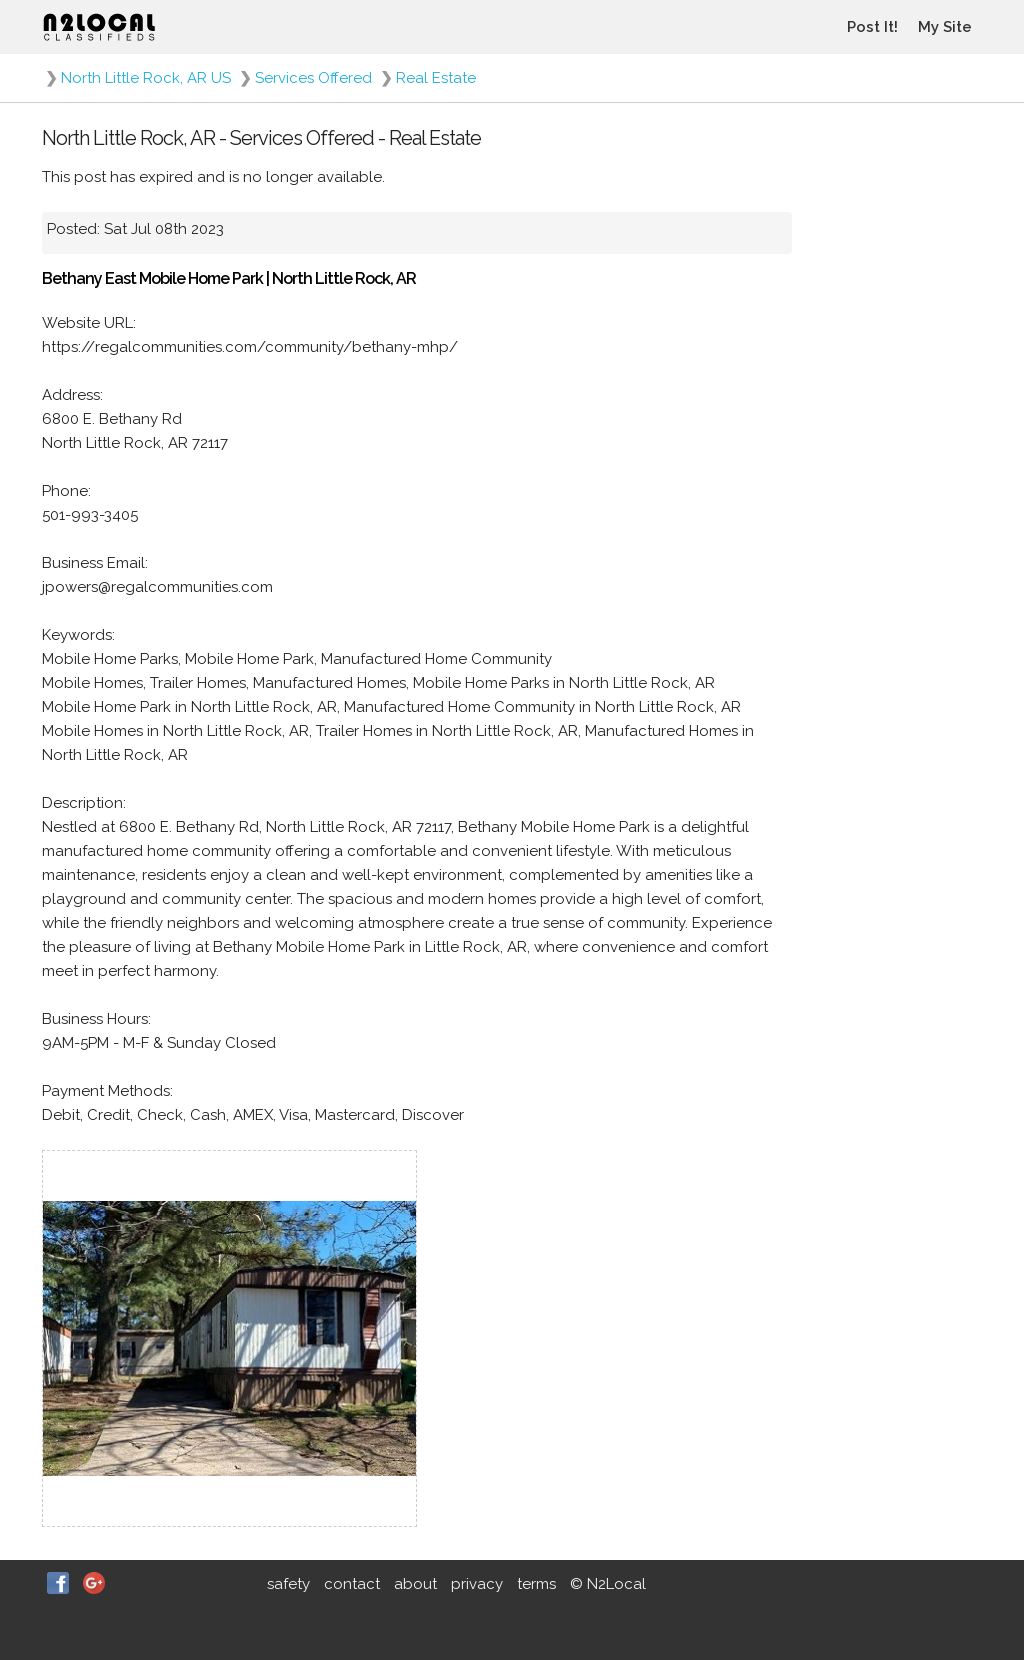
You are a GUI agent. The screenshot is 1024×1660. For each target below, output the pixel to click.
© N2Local (608, 1584)
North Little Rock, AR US (146, 78)
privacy (477, 1584)
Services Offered (313, 78)
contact (352, 1584)
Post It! (872, 27)
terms (536, 1584)
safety (288, 1584)
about (415, 1584)
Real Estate (436, 78)
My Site (945, 27)
